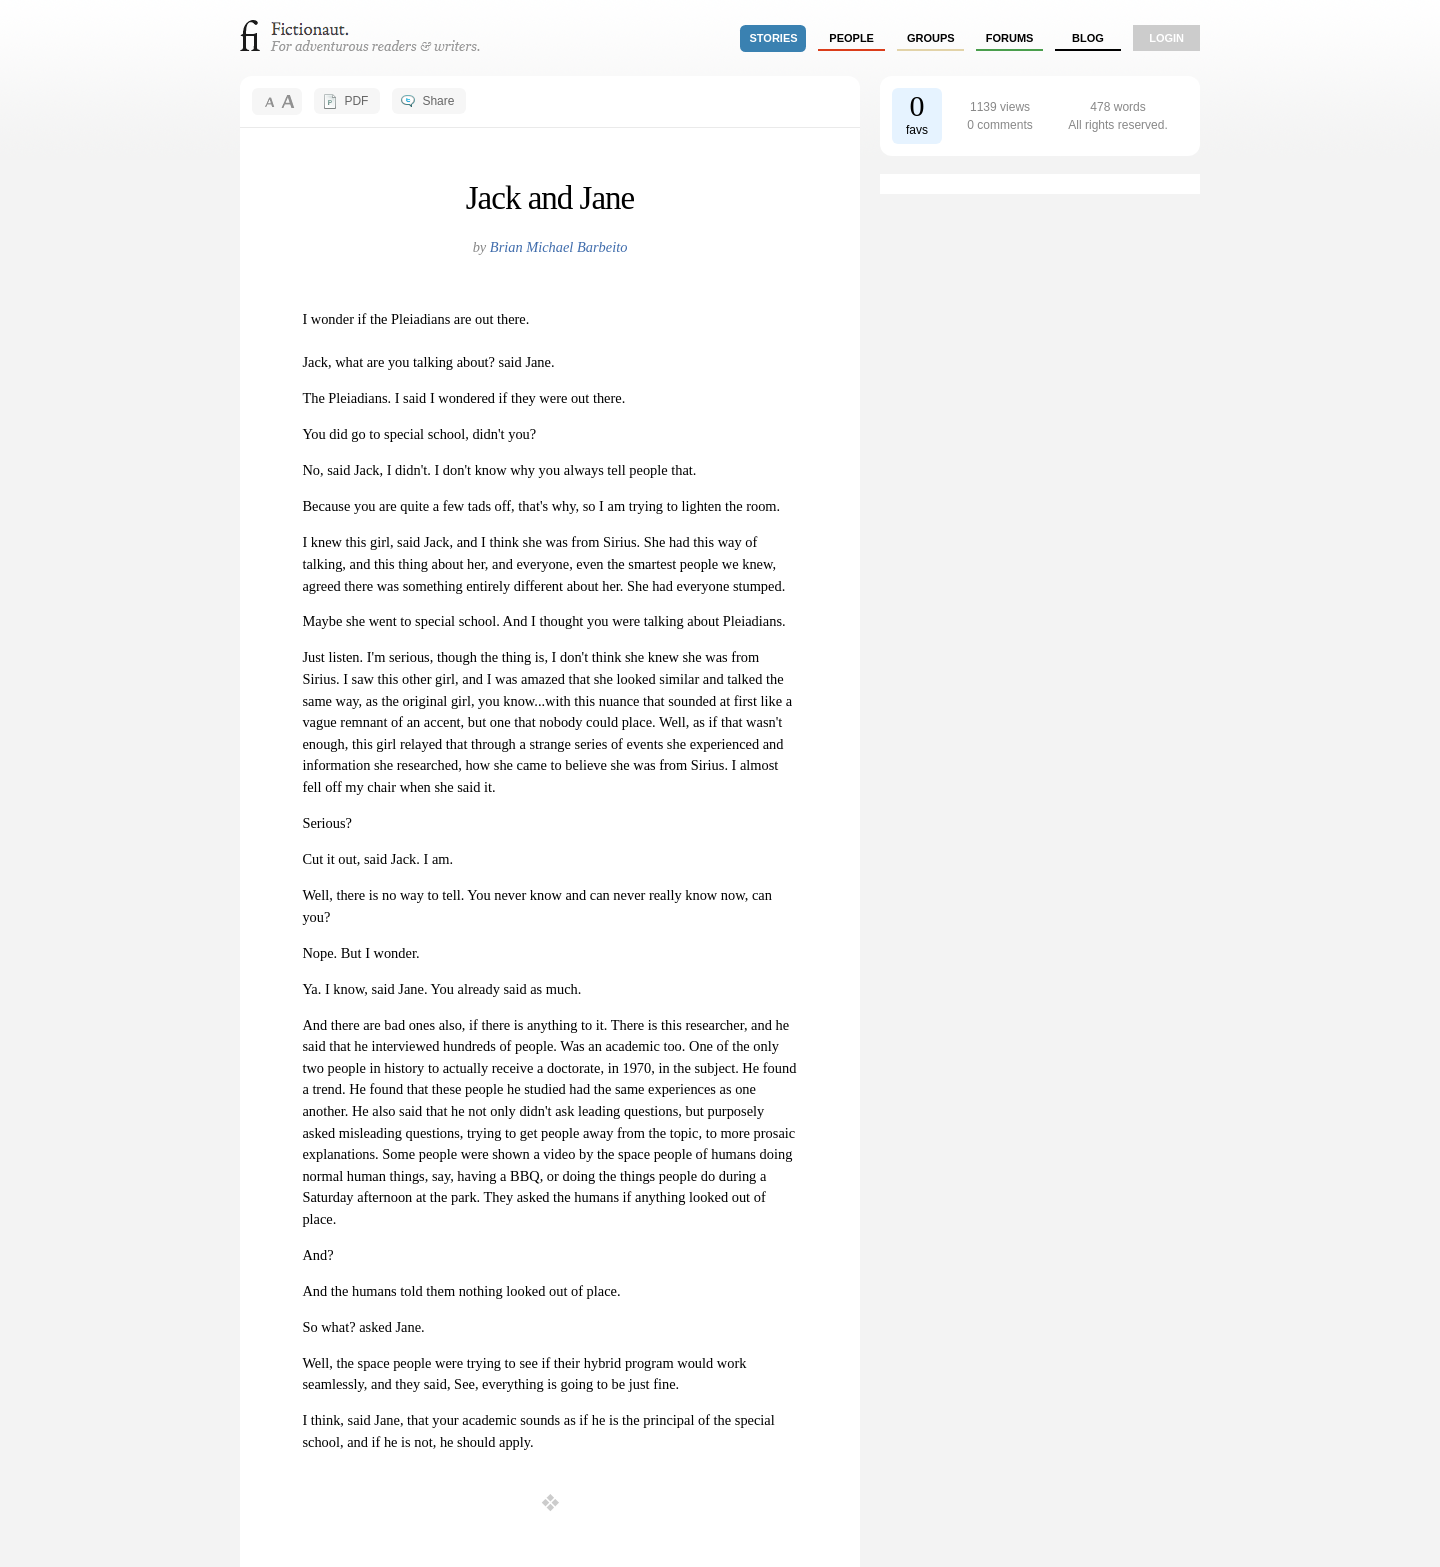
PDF (356, 101)
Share (438, 101)
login (1166, 38)
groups (931, 38)
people (851, 38)
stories (774, 38)
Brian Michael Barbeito (558, 247)
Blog (1088, 38)
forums (1010, 38)
